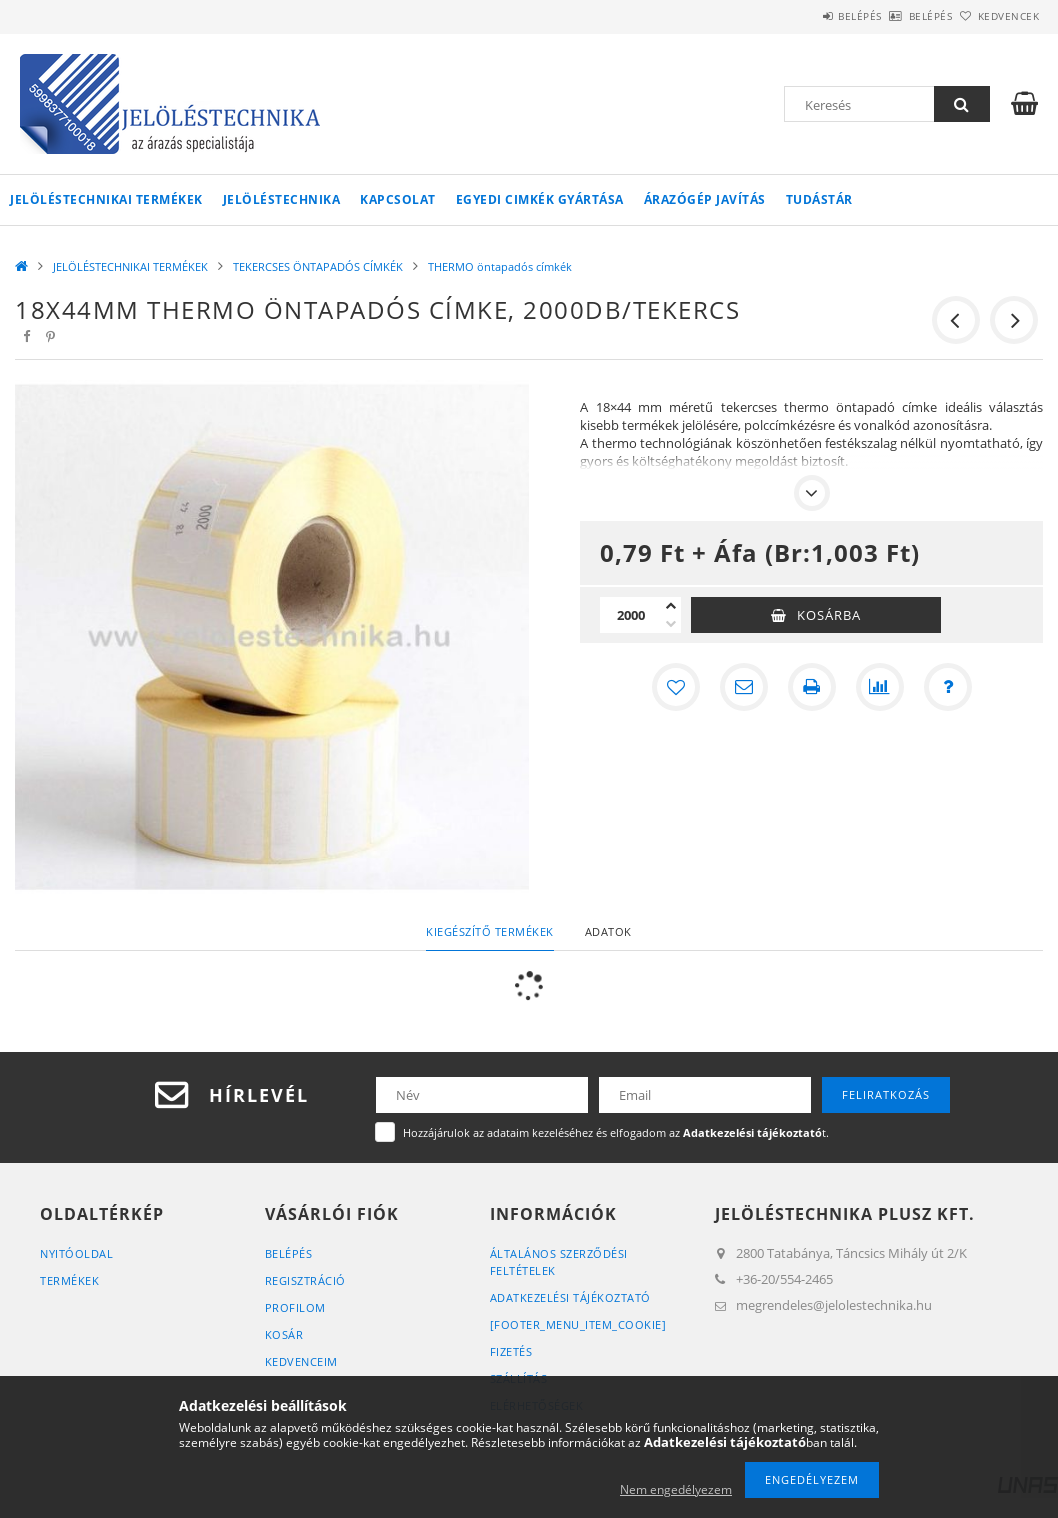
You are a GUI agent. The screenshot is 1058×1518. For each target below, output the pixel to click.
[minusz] (671, 624)
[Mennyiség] (630, 615)
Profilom (295, 1307)
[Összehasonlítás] (880, 687)
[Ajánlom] (744, 687)
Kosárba (829, 615)
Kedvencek (997, 16)
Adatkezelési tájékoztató (570, 1297)
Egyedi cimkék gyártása (540, 199)
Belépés (804, 16)
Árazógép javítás (705, 199)
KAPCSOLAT (398, 199)
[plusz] (671, 606)
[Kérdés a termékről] (948, 687)
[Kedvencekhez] (676, 687)
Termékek (69, 1280)
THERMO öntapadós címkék (500, 266)
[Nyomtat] (812, 687)
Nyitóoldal (76, 1253)
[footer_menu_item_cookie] (578, 1324)
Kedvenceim (301, 1361)
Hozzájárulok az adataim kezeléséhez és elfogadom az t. (616, 1132)
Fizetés (511, 1351)
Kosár (284, 1334)
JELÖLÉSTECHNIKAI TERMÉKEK (106, 199)
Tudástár (819, 199)
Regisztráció (305, 1280)
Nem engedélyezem (676, 1489)
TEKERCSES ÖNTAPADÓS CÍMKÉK (318, 266)
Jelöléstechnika (282, 199)
